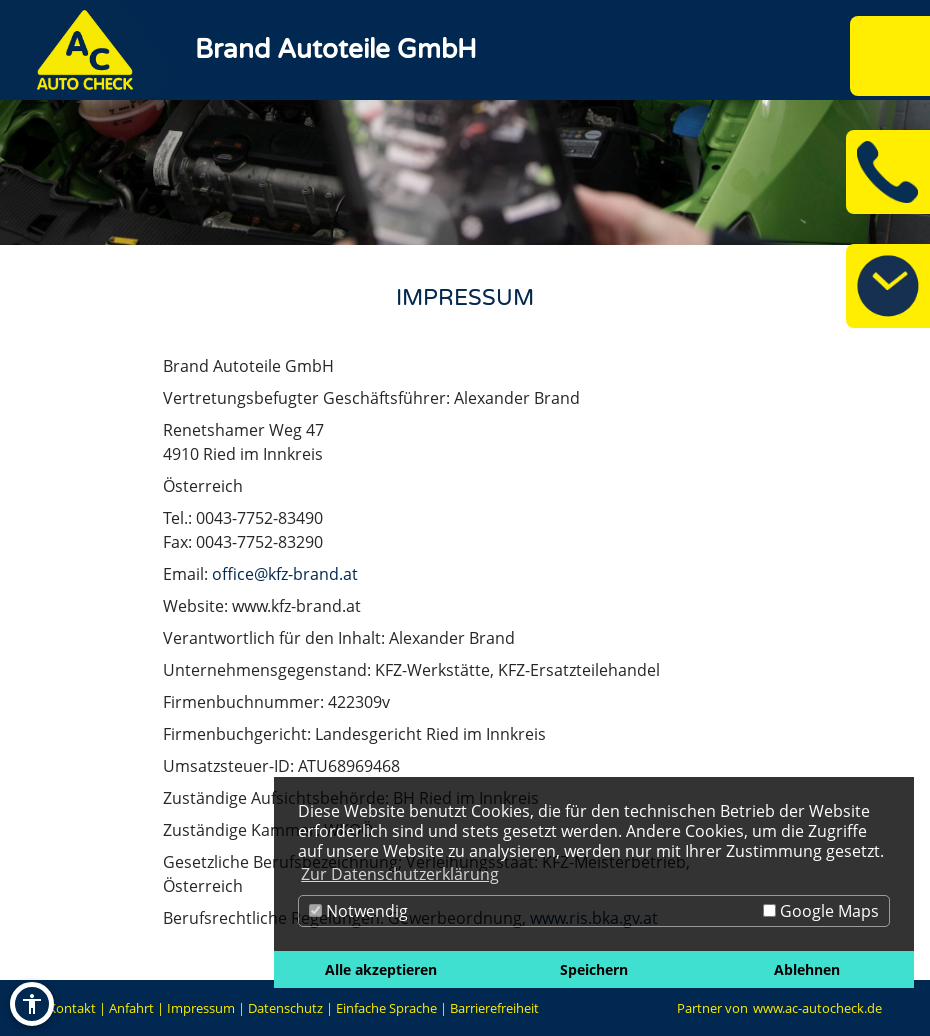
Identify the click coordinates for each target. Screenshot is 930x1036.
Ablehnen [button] (807, 969)
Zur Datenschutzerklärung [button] (400, 874)
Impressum (201, 1008)
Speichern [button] (594, 969)
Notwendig (358, 911)
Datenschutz (285, 1008)
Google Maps (821, 911)
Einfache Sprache (386, 1008)
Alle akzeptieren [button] (381, 969)
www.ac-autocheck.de (817, 1008)
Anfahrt (131, 1008)
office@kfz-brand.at (285, 574)
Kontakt (72, 1008)
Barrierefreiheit (494, 1008)
